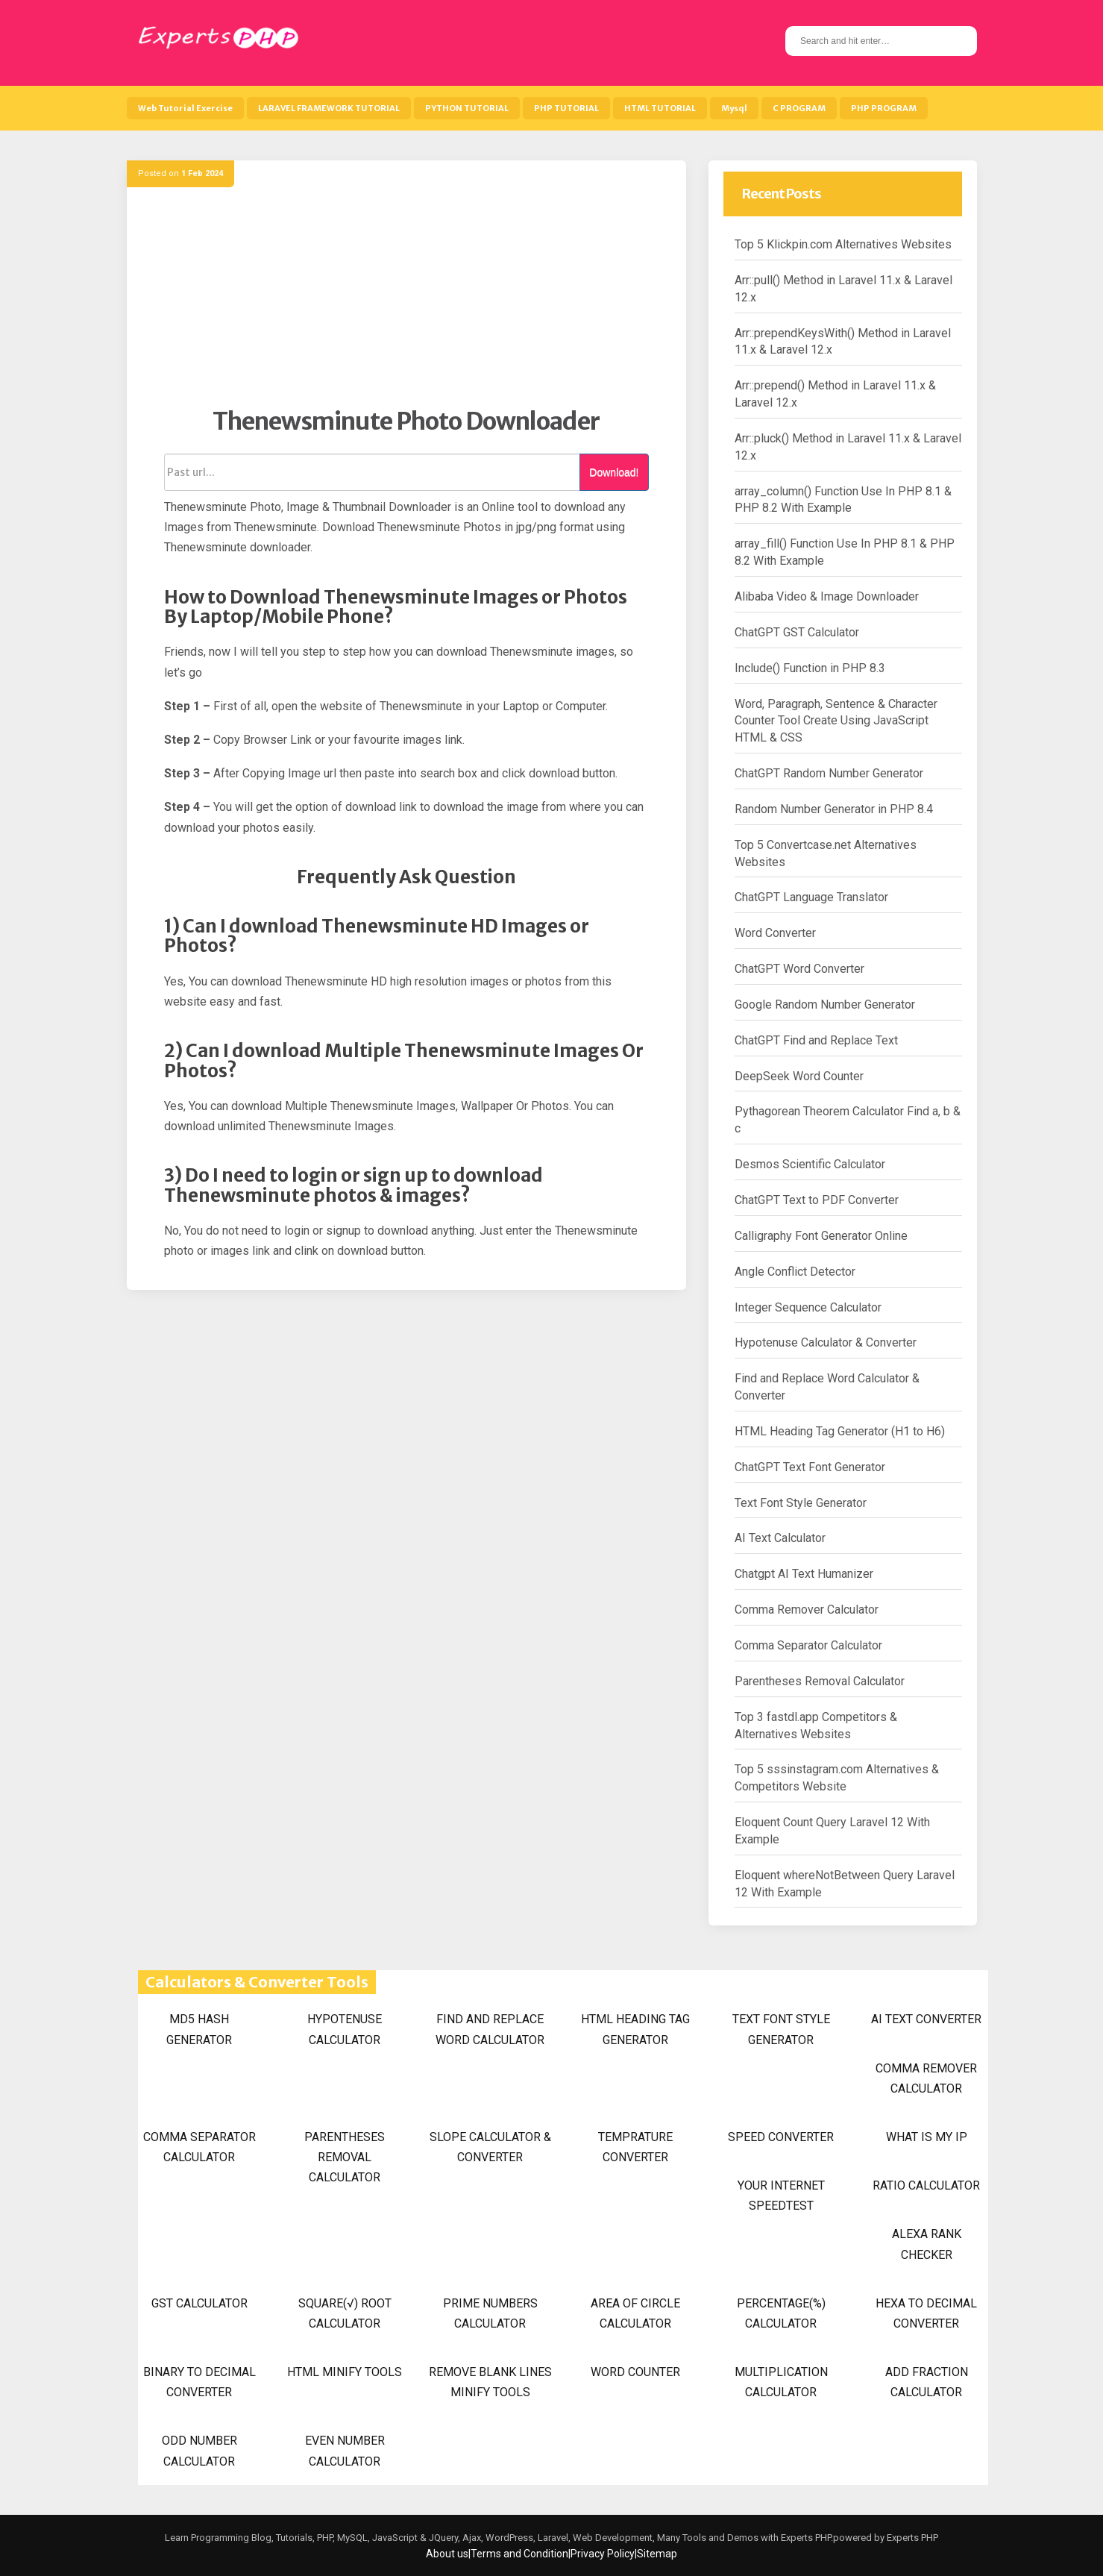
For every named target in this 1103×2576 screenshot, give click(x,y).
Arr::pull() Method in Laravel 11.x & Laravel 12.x (843, 288)
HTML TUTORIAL (660, 108)
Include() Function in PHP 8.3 (810, 668)
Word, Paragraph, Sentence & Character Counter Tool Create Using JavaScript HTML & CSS (836, 721)
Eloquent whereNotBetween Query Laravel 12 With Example (845, 1883)
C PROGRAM (799, 108)
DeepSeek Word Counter (799, 1076)
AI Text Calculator (780, 1538)
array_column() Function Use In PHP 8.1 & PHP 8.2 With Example (843, 499)
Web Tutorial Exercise (185, 108)
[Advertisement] (406, 302)
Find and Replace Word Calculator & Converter (827, 1387)
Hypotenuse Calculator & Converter (826, 1342)
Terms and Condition (519, 2554)
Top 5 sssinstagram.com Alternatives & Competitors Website (837, 1777)
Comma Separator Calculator (808, 1645)
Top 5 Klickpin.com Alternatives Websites (843, 244)
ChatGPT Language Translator (811, 897)
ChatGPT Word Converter (799, 969)
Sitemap (657, 2554)
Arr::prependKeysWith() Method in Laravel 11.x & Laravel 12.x (843, 341)
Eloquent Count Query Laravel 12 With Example (832, 1830)
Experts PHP (911, 2537)
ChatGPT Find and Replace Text (816, 1040)
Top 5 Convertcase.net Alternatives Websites (826, 853)
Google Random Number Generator (825, 1004)
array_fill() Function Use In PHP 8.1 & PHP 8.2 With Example (845, 552)
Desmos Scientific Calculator (810, 1164)
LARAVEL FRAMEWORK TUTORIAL (329, 108)
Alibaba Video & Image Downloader (827, 596)
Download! (613, 472)
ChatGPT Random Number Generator (829, 773)
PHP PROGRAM (884, 108)
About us (447, 2554)
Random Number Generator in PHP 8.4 (834, 809)
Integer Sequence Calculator (808, 1307)
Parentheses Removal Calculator (820, 1681)
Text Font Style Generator (801, 1503)
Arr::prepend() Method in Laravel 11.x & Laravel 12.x (835, 394)
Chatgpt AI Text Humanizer (804, 1574)
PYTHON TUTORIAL (467, 108)
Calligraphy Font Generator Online (821, 1236)
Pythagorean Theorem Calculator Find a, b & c (848, 1119)
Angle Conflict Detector (795, 1272)
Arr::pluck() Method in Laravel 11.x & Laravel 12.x (848, 447)
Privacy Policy (603, 2554)
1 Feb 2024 (202, 173)
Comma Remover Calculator (807, 1609)
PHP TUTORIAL (566, 108)
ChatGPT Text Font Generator (810, 1467)
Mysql (734, 108)
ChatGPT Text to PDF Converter (817, 1200)
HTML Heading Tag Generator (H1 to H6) (840, 1431)
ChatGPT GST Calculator (797, 632)
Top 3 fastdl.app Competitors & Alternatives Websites (816, 1725)
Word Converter (775, 933)
